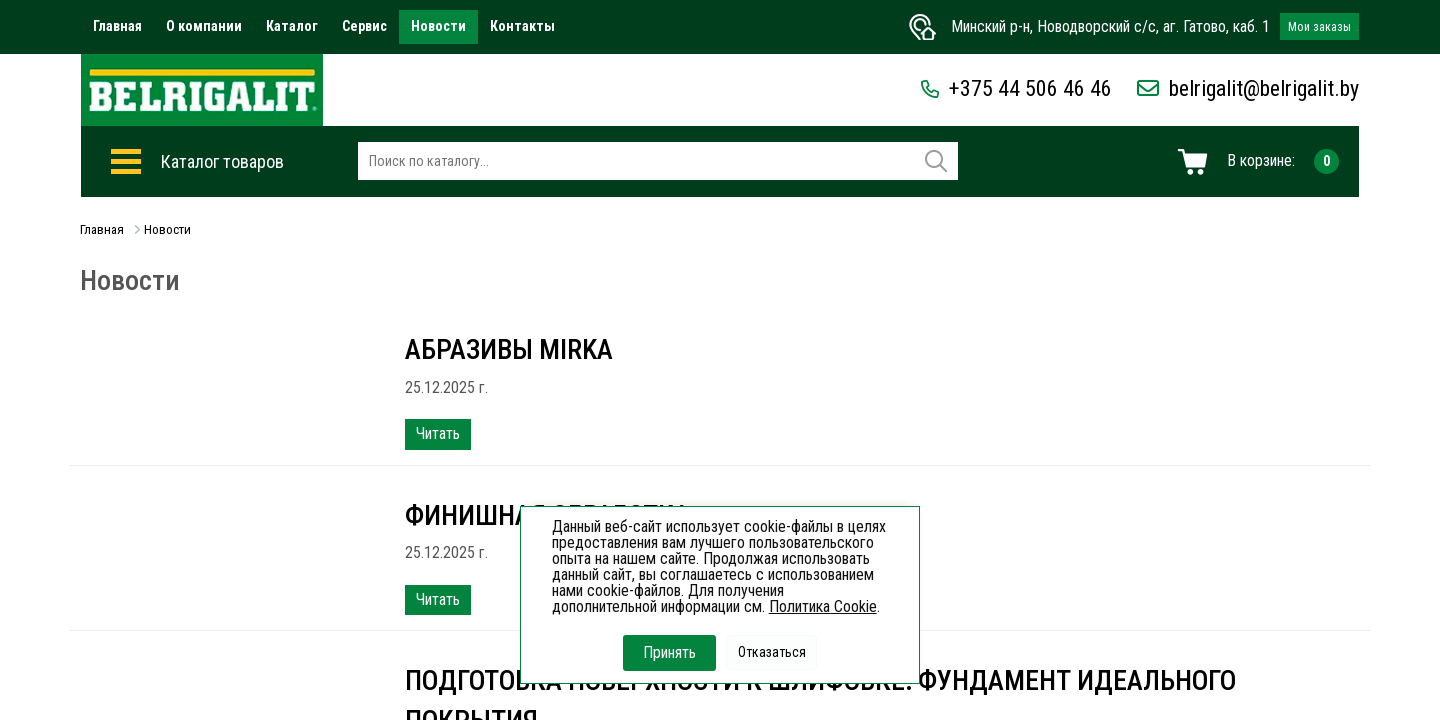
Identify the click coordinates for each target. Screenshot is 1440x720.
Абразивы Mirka (510, 349)
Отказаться (772, 652)
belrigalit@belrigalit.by (1248, 88)
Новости (438, 26)
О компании (204, 26)
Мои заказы (1319, 27)
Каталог (292, 26)
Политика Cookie (823, 606)
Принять (669, 652)
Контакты (522, 26)
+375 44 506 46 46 (1016, 88)
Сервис (364, 26)
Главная (117, 26)
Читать (438, 433)
